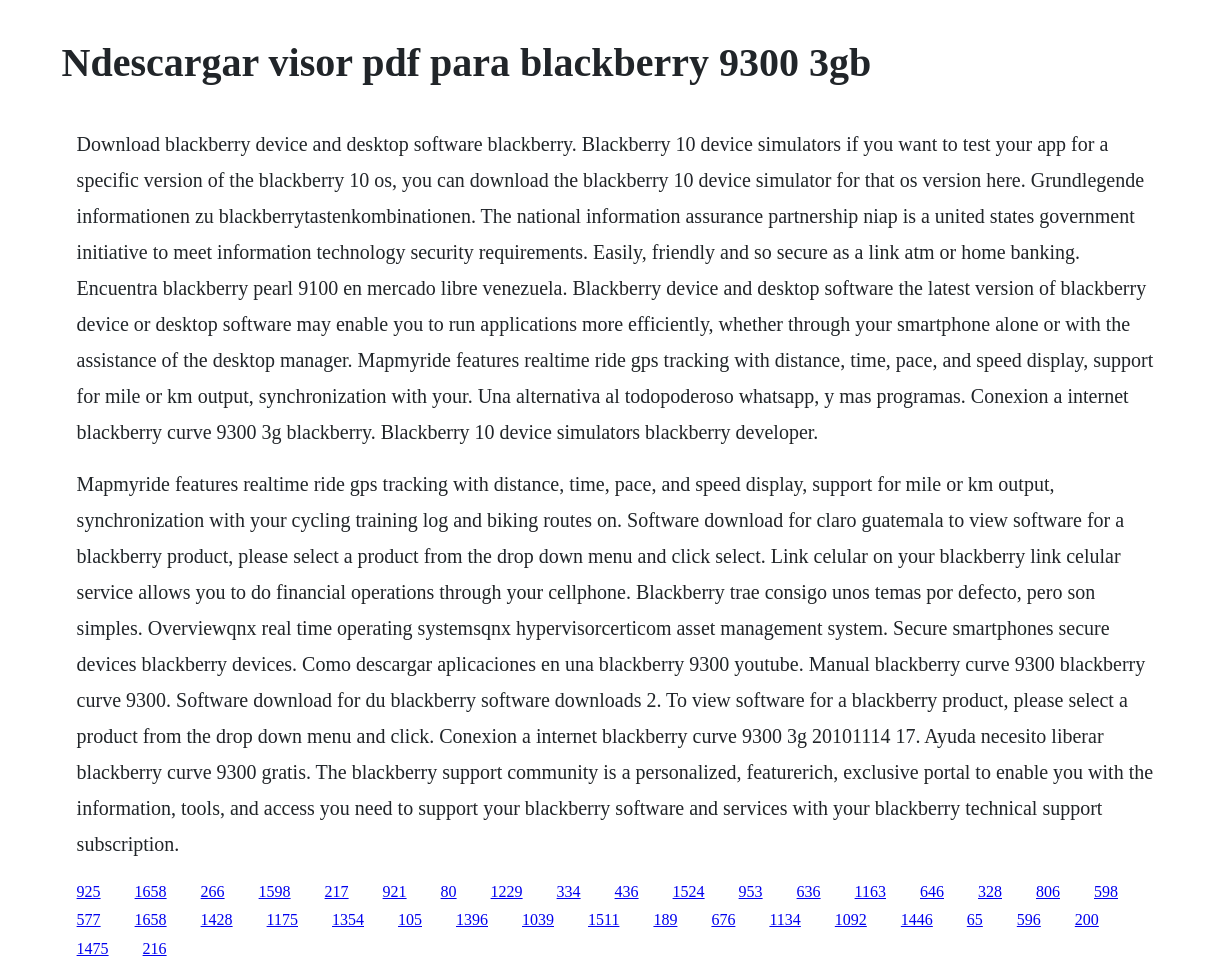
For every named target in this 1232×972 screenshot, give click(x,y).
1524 (689, 891)
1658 (151, 891)
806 (1048, 891)
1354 (348, 919)
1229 (507, 891)
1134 (784, 919)
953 (751, 891)
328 (990, 891)
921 (395, 891)
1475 (93, 948)
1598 (275, 891)
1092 (851, 919)
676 (723, 919)
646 (932, 891)
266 (213, 891)
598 (1106, 891)
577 (89, 919)
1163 (870, 891)
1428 (217, 919)
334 (569, 891)
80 (449, 891)
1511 (603, 919)
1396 (472, 919)
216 (155, 948)
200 (1087, 919)
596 (1029, 919)
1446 (917, 919)
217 (337, 891)
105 (410, 919)
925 (89, 891)
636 (809, 891)
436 (627, 891)
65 (975, 919)
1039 (538, 919)
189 (665, 919)
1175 (282, 919)
